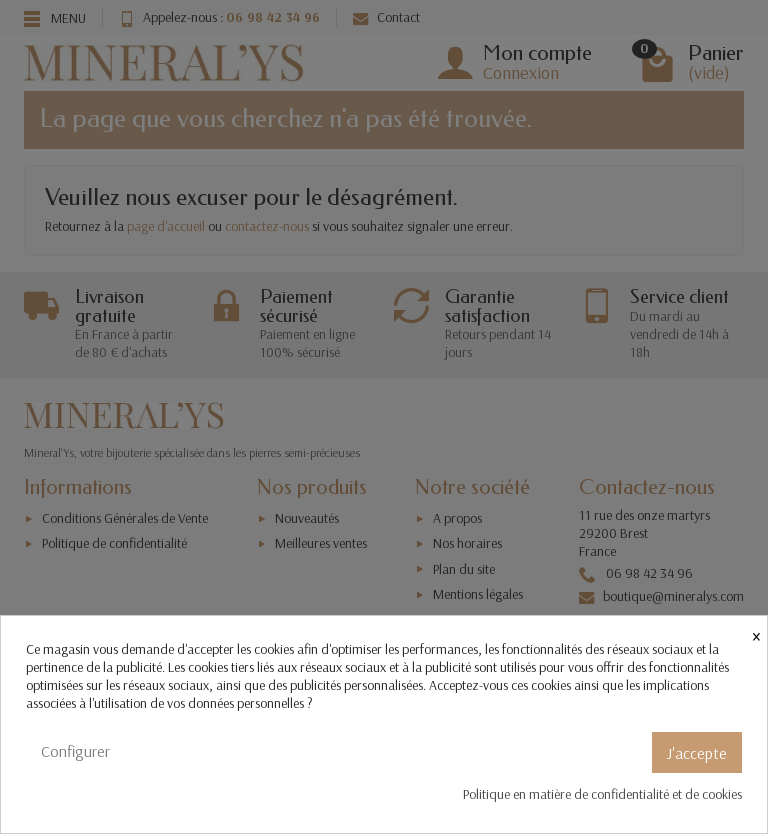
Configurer (75, 751)
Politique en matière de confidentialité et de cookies (602, 794)
